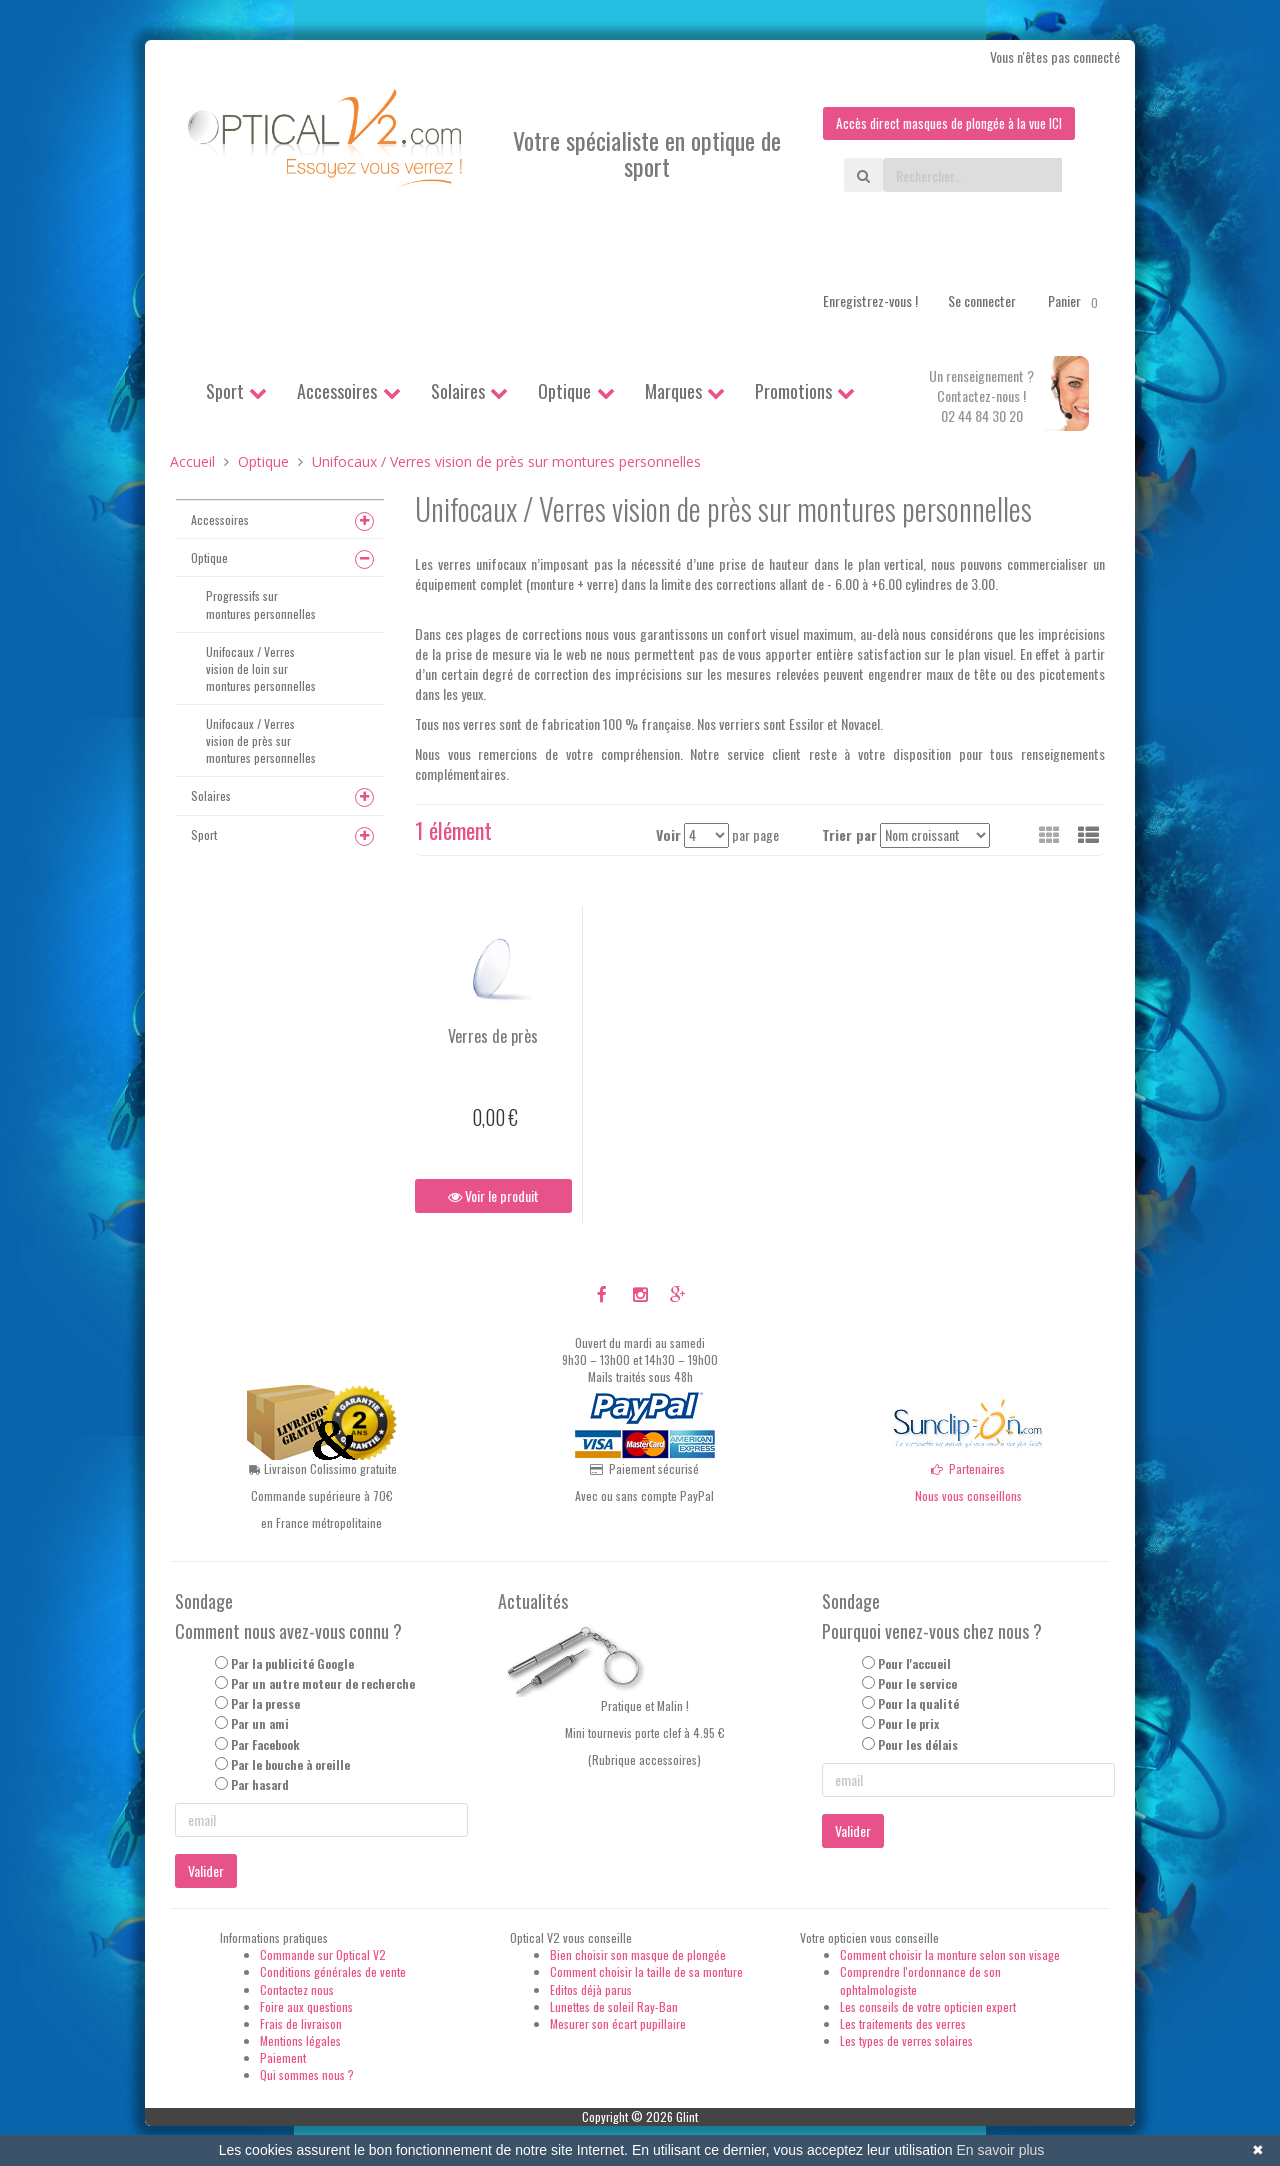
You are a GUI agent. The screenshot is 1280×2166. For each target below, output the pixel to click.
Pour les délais (918, 1744)
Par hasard (260, 1785)
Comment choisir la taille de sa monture (646, 1972)
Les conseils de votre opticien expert (928, 2007)
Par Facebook (265, 1744)
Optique (564, 392)
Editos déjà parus (591, 1989)
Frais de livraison (301, 2024)
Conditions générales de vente (333, 1972)
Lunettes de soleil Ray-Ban (614, 2007)
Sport (225, 392)
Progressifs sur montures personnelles (261, 605)
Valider (206, 1871)
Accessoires (337, 392)
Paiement (283, 2058)
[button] (1088, 835)
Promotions (793, 392)
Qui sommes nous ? (307, 2075)
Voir (668, 835)
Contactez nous (297, 1989)
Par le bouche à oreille (290, 1765)
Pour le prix (908, 1724)
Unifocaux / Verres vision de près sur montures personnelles (261, 741)
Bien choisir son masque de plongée (638, 1955)
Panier (1076, 302)
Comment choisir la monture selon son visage (950, 1955)
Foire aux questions (306, 2007)
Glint (687, 2117)
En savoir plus (1000, 2150)
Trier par (849, 835)
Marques (673, 392)
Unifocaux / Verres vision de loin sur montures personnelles (261, 669)
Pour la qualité (918, 1704)
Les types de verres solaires (906, 2041)
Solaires (458, 392)
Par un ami (260, 1724)
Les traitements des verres (903, 2024)
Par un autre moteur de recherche (323, 1684)
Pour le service (917, 1684)
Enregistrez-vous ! (870, 301)
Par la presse (265, 1704)
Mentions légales (300, 2041)
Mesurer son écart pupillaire (618, 2024)
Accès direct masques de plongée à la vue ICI (945, 123)
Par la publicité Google (292, 1664)
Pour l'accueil (914, 1664)
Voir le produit (493, 1196)
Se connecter (982, 301)
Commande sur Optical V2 (323, 1955)
